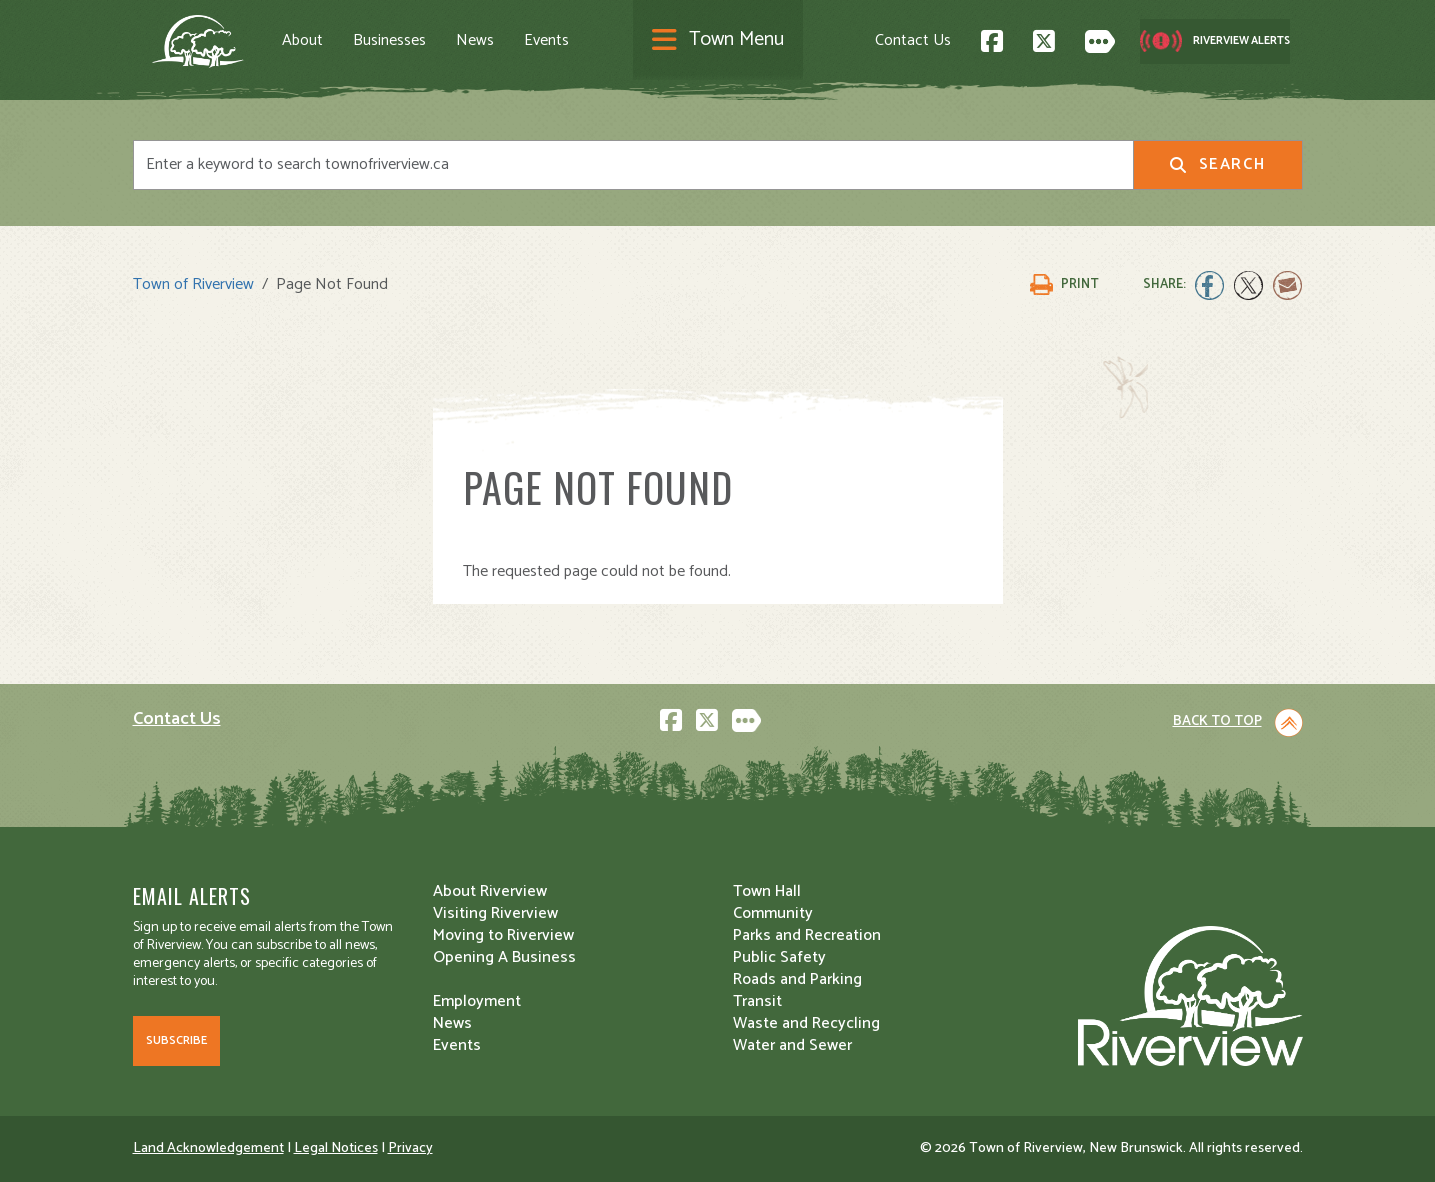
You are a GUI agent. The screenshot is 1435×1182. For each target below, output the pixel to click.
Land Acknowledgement (208, 1148)
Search (1217, 164)
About (302, 41)
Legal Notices (336, 1148)
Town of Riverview (193, 284)
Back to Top (1217, 721)
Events (546, 41)
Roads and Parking (797, 979)
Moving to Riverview (503, 935)
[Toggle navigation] (718, 41)
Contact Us (913, 40)
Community (773, 913)
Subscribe (176, 1040)
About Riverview (490, 891)
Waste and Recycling (806, 1023)
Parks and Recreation (807, 935)
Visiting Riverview (495, 913)
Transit (757, 1001)
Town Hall (767, 891)
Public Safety (779, 957)
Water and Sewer (792, 1045)
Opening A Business (504, 957)
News (475, 41)
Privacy (410, 1148)
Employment (477, 1001)
